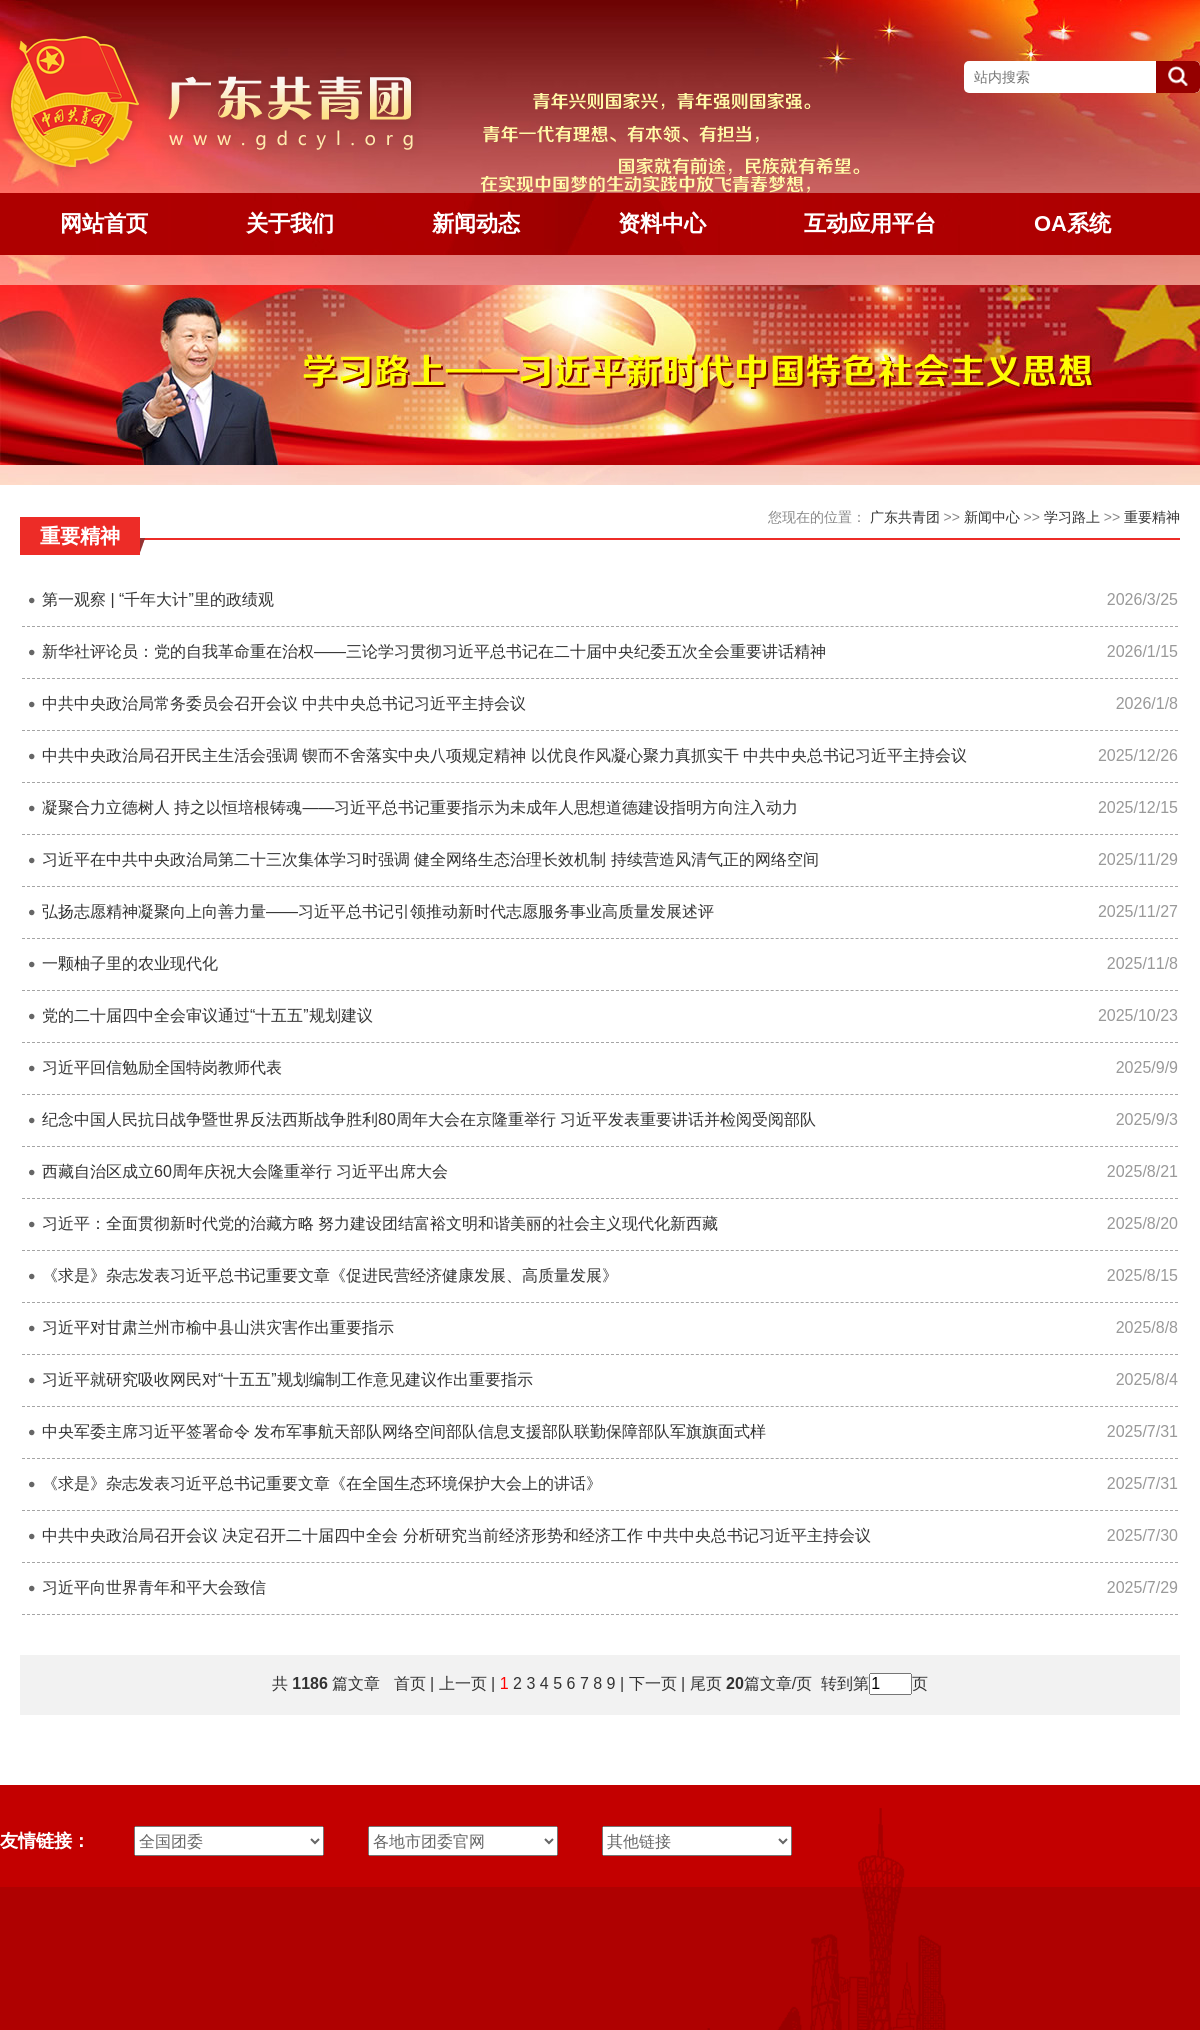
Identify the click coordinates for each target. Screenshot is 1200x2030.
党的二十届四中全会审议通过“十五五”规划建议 (207, 1015)
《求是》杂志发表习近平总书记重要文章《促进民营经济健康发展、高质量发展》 (330, 1275)
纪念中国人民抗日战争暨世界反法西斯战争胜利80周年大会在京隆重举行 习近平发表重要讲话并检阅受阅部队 (429, 1119)
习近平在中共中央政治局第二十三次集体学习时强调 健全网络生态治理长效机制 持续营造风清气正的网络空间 (430, 859)
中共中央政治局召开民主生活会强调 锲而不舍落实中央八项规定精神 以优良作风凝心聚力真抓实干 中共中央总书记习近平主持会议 (504, 755)
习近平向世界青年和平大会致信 (154, 1587)
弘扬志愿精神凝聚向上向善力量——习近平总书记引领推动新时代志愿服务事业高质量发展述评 (378, 911)
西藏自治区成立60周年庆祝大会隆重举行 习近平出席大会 (245, 1171)
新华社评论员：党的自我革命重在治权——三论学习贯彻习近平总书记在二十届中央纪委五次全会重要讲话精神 (434, 651)
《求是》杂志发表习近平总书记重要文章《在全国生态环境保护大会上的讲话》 (322, 1483)
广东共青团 (905, 517)
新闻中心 (992, 517)
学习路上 (1072, 517)
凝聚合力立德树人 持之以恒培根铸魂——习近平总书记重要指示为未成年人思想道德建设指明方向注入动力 (420, 807)
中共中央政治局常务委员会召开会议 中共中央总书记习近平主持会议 (284, 703)
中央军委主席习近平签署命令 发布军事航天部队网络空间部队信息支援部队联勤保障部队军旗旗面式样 (404, 1431)
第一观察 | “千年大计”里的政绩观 (158, 599)
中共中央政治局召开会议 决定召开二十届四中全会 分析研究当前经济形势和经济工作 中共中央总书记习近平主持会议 (456, 1535)
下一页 (653, 1683)
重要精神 (1152, 517)
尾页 (703, 1683)
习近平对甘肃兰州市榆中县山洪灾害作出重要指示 (218, 1327)
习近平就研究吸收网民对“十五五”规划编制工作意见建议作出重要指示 (287, 1379)
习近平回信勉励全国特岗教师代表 (162, 1067)
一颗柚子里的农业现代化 (130, 963)
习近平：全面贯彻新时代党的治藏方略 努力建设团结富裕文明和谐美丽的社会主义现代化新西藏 (380, 1223)
